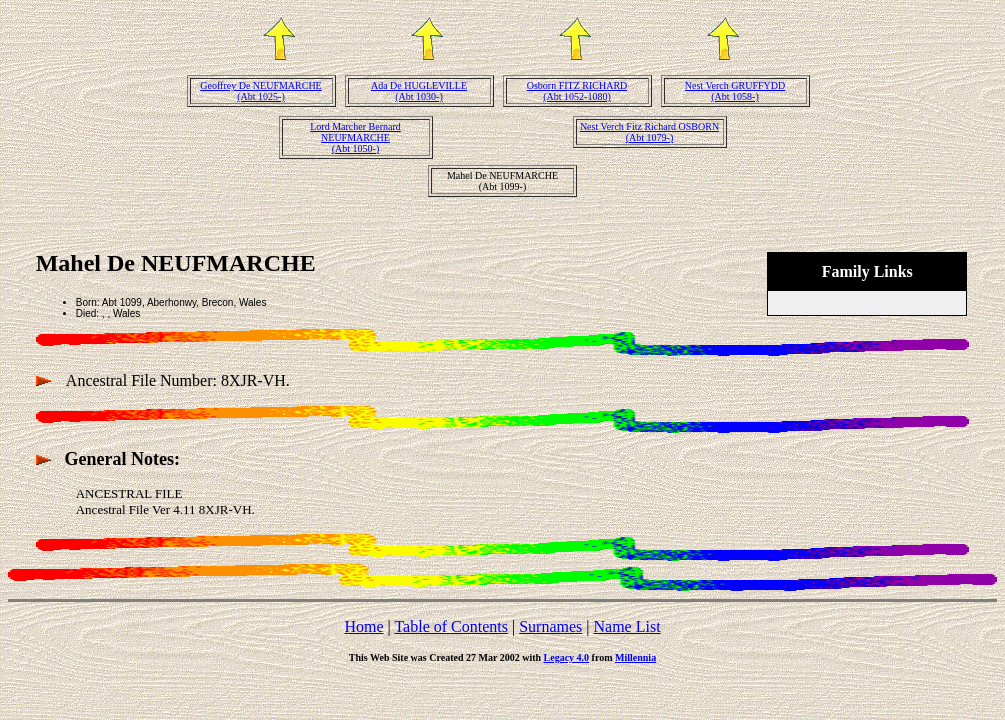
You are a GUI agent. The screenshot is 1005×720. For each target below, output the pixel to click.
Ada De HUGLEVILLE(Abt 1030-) (419, 91)
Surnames (550, 626)
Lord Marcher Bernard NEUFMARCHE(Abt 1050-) (355, 137)
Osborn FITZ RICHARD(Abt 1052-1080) (577, 91)
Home (363, 626)
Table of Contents (451, 626)
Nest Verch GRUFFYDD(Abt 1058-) (735, 91)
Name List (626, 626)
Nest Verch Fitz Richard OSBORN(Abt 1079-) (649, 132)
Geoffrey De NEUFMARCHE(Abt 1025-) (260, 91)
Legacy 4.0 (567, 657)
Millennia (635, 657)
